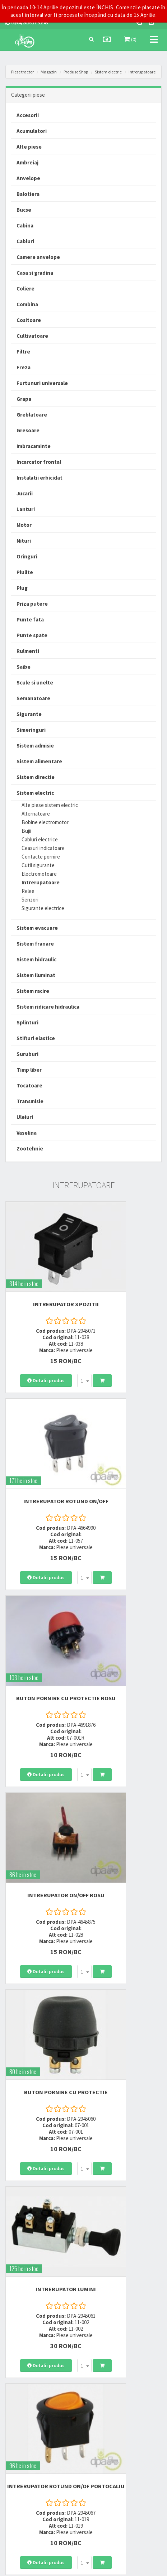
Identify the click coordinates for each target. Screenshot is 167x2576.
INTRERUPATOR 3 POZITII (42, 1268)
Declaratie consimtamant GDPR (120, 2451)
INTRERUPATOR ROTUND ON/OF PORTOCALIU (41, 1792)
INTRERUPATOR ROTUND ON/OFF (125, 1271)
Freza (24, 367)
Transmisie (30, 1101)
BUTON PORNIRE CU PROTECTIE (41, 1618)
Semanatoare (33, 698)
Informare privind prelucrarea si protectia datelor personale (119, 2421)
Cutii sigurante (38, 865)
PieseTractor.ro (102, 2567)
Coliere (25, 288)
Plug (22, 588)
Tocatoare (29, 1085)
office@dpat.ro (107, 2362)
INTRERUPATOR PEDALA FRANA (125, 1966)
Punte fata (30, 619)
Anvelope (28, 178)
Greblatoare (32, 414)
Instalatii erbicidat (39, 477)
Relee (28, 891)
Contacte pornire (41, 856)
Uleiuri (25, 1117)
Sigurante (29, 714)
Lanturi (26, 509)
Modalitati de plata (23, 2418)
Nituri (24, 540)
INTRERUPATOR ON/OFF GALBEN (125, 1792)
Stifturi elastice (36, 1038)
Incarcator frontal (39, 461)
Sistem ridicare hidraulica (48, 1006)
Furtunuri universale (42, 383)
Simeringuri (31, 729)
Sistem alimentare (39, 761)
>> (151, 2263)
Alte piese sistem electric (50, 805)
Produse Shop (76, 72)
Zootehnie (30, 1148)
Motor (24, 525)
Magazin (49, 72)
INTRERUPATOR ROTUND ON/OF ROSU (41, 1966)
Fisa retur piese (19, 2446)
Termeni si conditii (106, 2409)
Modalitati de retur (23, 2427)
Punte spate (32, 635)
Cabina (25, 225)
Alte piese (29, 146)
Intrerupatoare (142, 72)
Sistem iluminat (36, 975)
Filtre (23, 351)
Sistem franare (35, 943)
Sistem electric (108, 72)
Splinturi (27, 1022)
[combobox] (70, 1344)
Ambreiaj (27, 162)
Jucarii (25, 493)
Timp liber (29, 1069)
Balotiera (28, 194)
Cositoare (29, 320)
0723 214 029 (103, 2318)
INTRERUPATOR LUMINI (125, 1615)
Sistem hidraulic (36, 959)
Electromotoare (39, 873)
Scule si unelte (35, 682)
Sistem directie (36, 777)
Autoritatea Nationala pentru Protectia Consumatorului (117, 2438)
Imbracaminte (34, 446)
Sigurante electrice (43, 908)
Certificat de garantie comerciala (37, 2436)
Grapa (24, 398)
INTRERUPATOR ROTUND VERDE (41, 2146)
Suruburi (27, 1054)
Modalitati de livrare (24, 2409)
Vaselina (27, 1132)
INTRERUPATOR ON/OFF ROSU (125, 1445)
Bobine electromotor (45, 822)
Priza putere (32, 603)
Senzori (30, 899)
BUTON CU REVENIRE (125, 2143)
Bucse (24, 209)
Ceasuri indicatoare (43, 848)
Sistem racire (33, 990)
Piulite (25, 572)
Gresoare (28, 430)
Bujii (26, 830)
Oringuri (27, 556)
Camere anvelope (38, 257)
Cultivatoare (32, 335)
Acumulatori (32, 131)
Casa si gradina (35, 272)
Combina (27, 304)
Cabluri (25, 241)
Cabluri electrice (40, 839)
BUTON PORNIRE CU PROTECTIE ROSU (41, 1445)
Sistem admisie (35, 745)
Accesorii (28, 115)
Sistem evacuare (37, 927)
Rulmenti (28, 651)
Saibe (24, 666)
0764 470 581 (103, 2337)
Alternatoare (36, 813)
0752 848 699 (103, 2327)
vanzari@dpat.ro (108, 2353)
